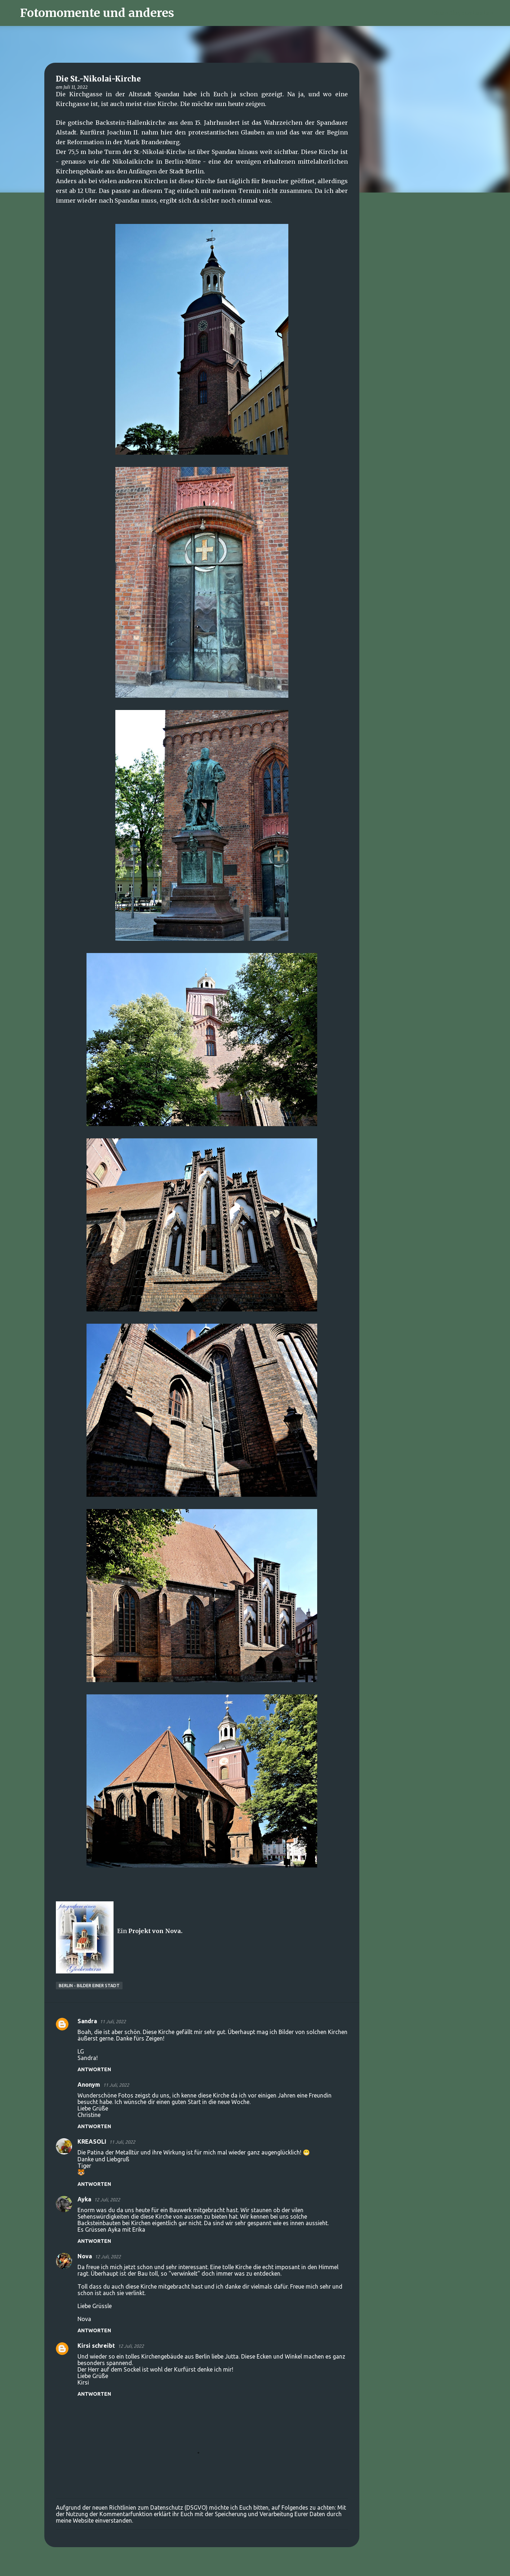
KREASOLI (91, 2141)
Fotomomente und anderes (97, 13)
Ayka (84, 2199)
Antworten (94, 2069)
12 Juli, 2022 (107, 2199)
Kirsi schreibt (96, 2345)
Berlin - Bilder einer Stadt (89, 1985)
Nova (84, 2256)
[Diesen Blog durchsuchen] (466, 13)
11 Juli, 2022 (113, 2021)
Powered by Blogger (255, 2566)
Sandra (87, 2021)
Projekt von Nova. (155, 1931)
